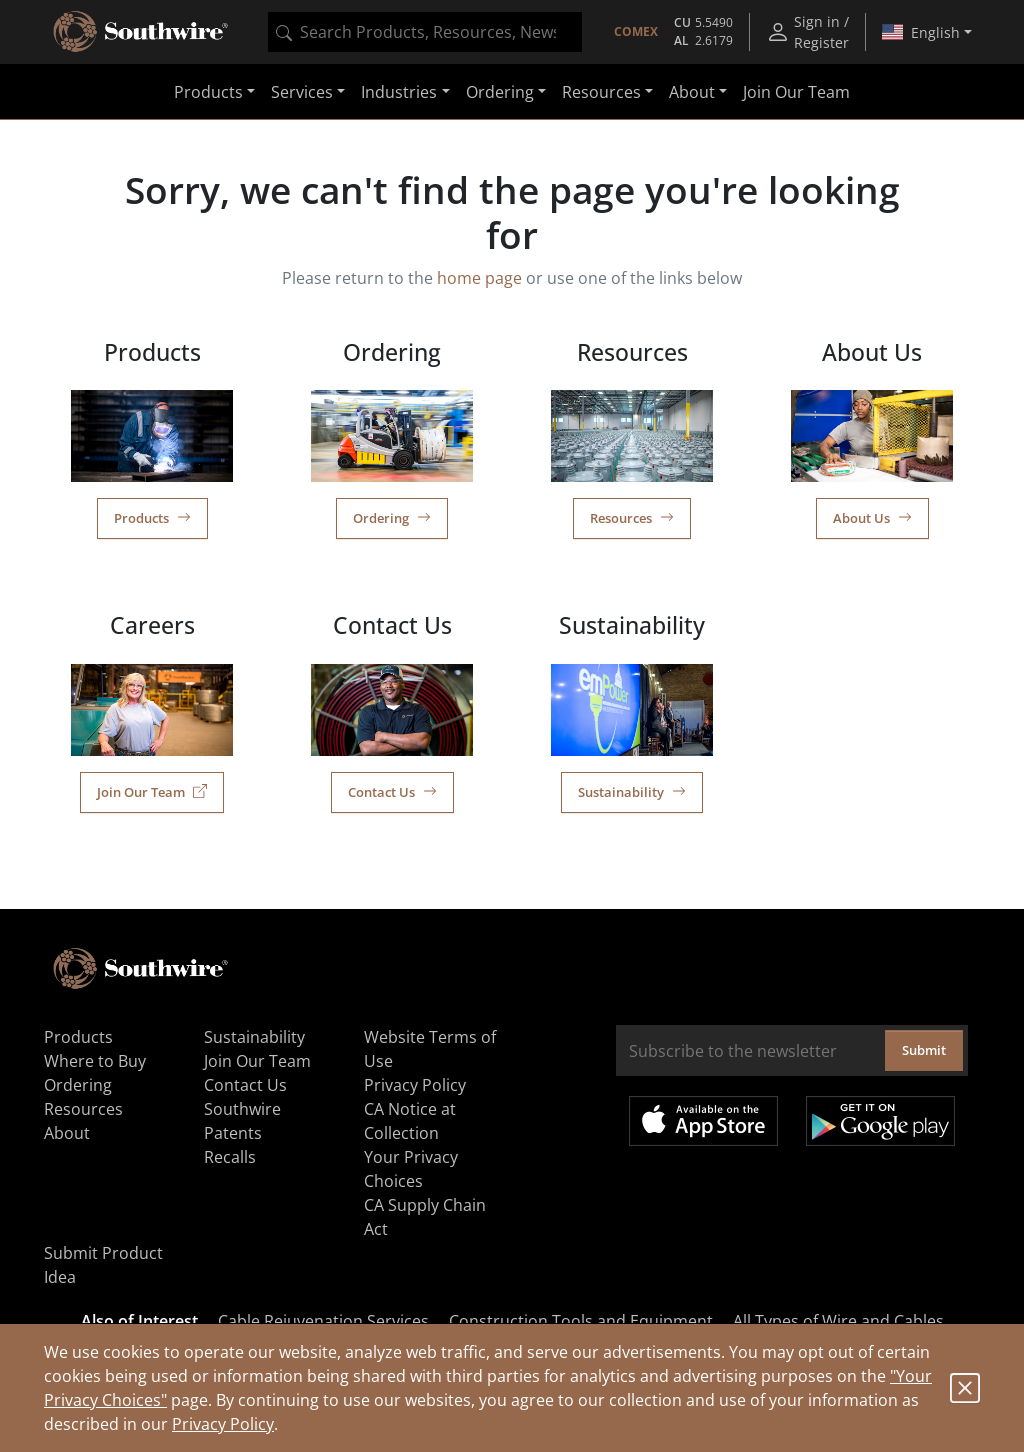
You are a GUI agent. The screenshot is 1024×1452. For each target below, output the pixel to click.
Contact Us (392, 792)
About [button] (692, 92)
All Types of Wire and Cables (838, 1321)
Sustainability (632, 792)
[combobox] (425, 32)
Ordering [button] (500, 92)
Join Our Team (796, 92)
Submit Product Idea (103, 1265)
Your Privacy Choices (411, 1169)
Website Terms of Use (430, 1049)
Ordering (392, 518)
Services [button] (302, 92)
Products (152, 518)
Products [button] (208, 92)
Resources (632, 518)
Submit (924, 1050)
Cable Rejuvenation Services (323, 1321)
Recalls (230, 1157)
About (67, 1133)
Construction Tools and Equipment (581, 1321)
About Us (872, 518)
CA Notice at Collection (410, 1121)
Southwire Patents (242, 1121)
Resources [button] (601, 92)
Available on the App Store (703, 1121)
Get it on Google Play (880, 1121)
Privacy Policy (223, 1424)
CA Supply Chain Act (425, 1217)
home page (479, 278)
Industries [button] (399, 92)
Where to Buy (95, 1061)
